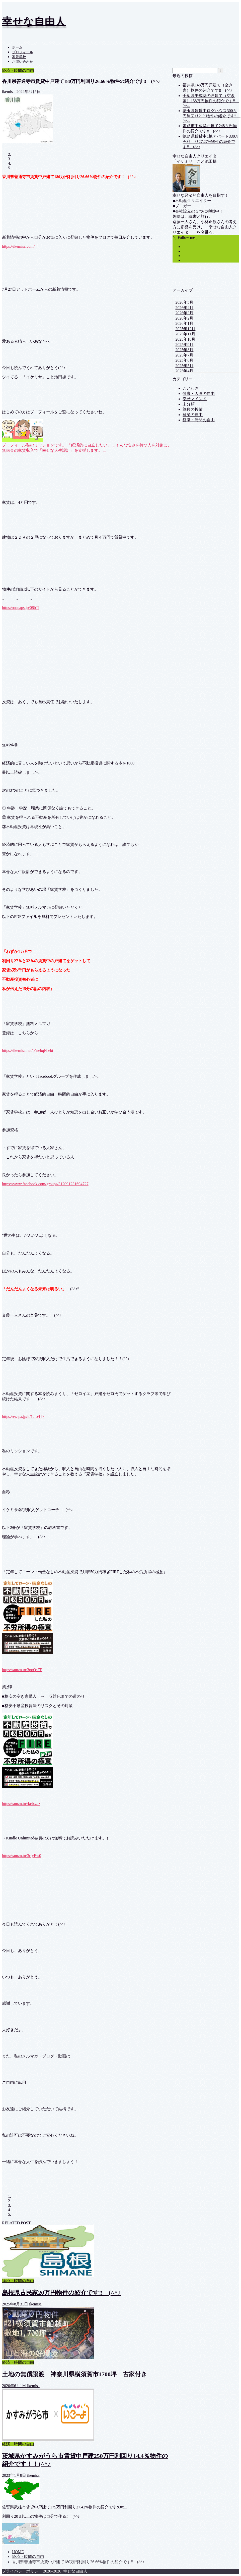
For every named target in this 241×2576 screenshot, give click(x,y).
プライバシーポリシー (22, 2571)
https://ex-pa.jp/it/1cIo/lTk (23, 1416)
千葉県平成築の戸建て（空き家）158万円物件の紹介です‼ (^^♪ (211, 100)
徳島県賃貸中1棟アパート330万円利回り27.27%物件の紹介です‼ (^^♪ (211, 141)
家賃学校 (19, 57)
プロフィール (22, 52)
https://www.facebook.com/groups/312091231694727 (45, 1184)
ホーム (17, 47)
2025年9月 (184, 344)
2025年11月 (185, 334)
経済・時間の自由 (18, 70)
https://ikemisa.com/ (18, 246)
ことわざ (191, 388)
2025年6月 (184, 360)
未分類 (189, 404)
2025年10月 (185, 339)
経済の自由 (193, 415)
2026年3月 (184, 313)
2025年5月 (184, 366)
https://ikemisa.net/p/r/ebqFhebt (27, 1050)
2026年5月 (184, 302)
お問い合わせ (22, 62)
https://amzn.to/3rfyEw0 (21, 1855)
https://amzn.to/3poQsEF (22, 1670)
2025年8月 (184, 350)
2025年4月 (184, 371)
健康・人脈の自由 (199, 393)
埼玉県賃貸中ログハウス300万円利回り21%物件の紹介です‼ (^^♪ (211, 116)
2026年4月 (184, 307)
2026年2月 (184, 318)
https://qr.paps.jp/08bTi (20, 607)
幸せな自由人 (34, 21)
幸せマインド (195, 399)
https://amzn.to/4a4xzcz (21, 1803)
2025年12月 (185, 329)
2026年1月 (184, 323)
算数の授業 (193, 409)
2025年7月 (184, 355)
